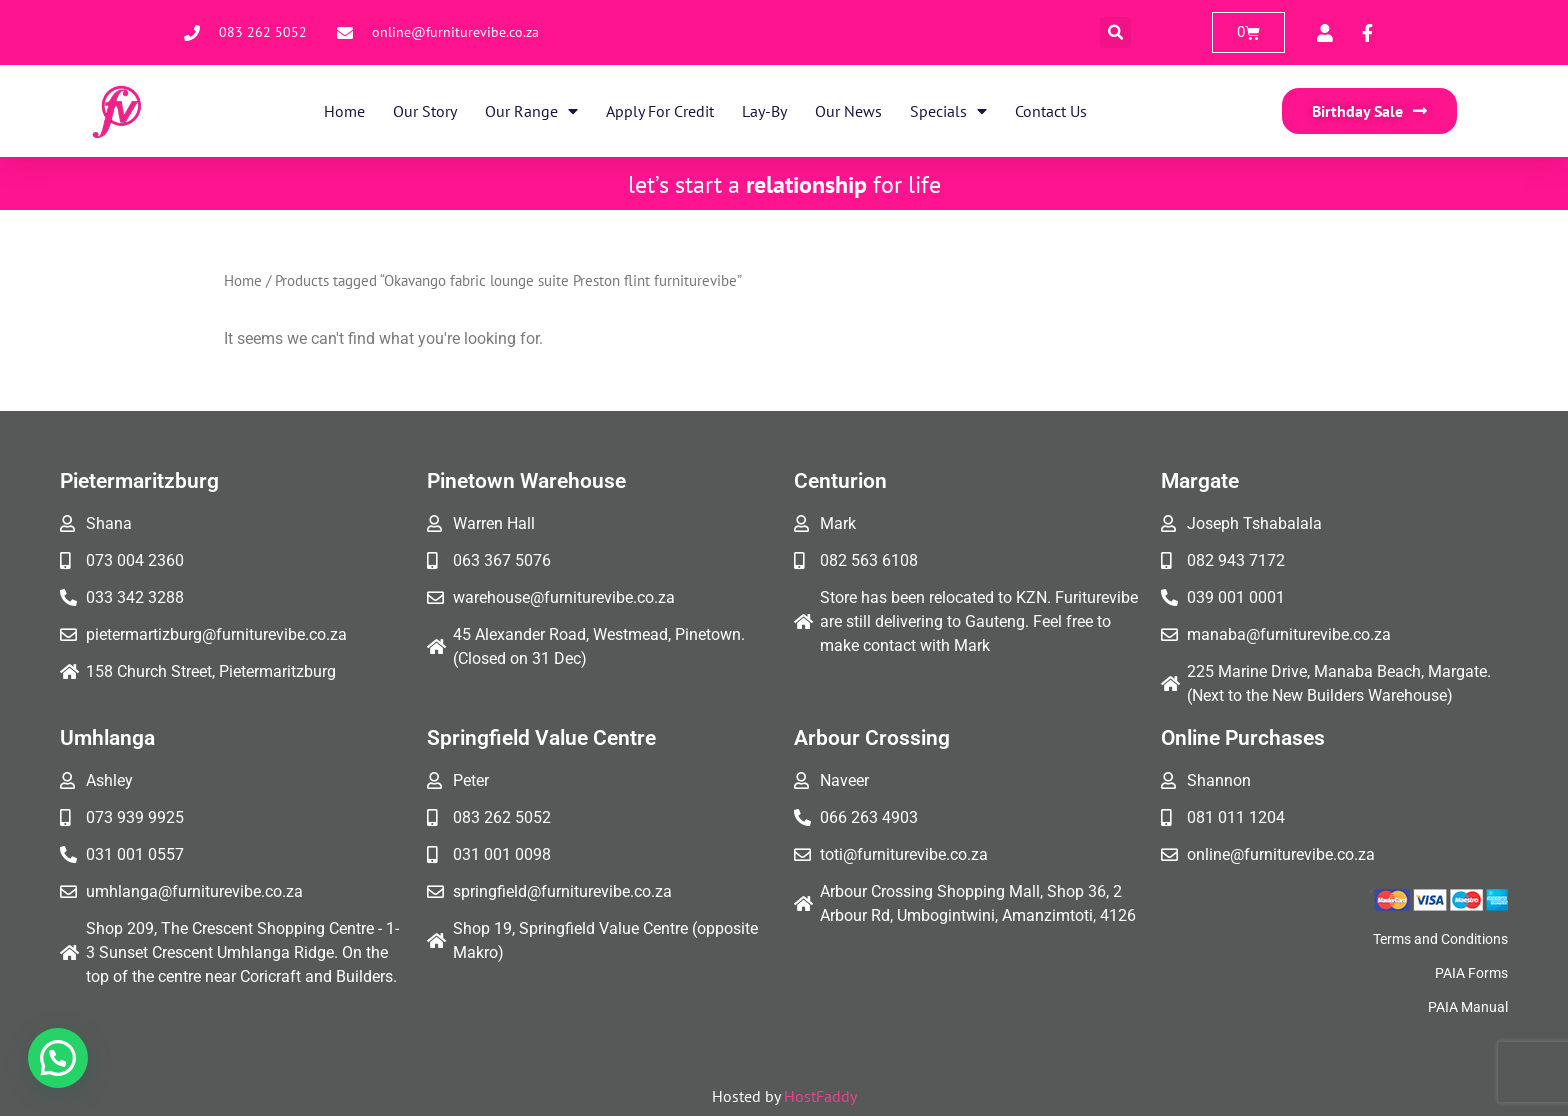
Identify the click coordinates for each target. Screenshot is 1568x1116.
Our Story (425, 111)
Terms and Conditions (1440, 939)
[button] (1115, 32)
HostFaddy (820, 1096)
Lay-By (764, 111)
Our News (848, 111)
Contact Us (1051, 111)
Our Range (531, 111)
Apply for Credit (660, 111)
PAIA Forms (1471, 973)
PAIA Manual (1468, 1007)
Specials (948, 111)
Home (344, 111)
